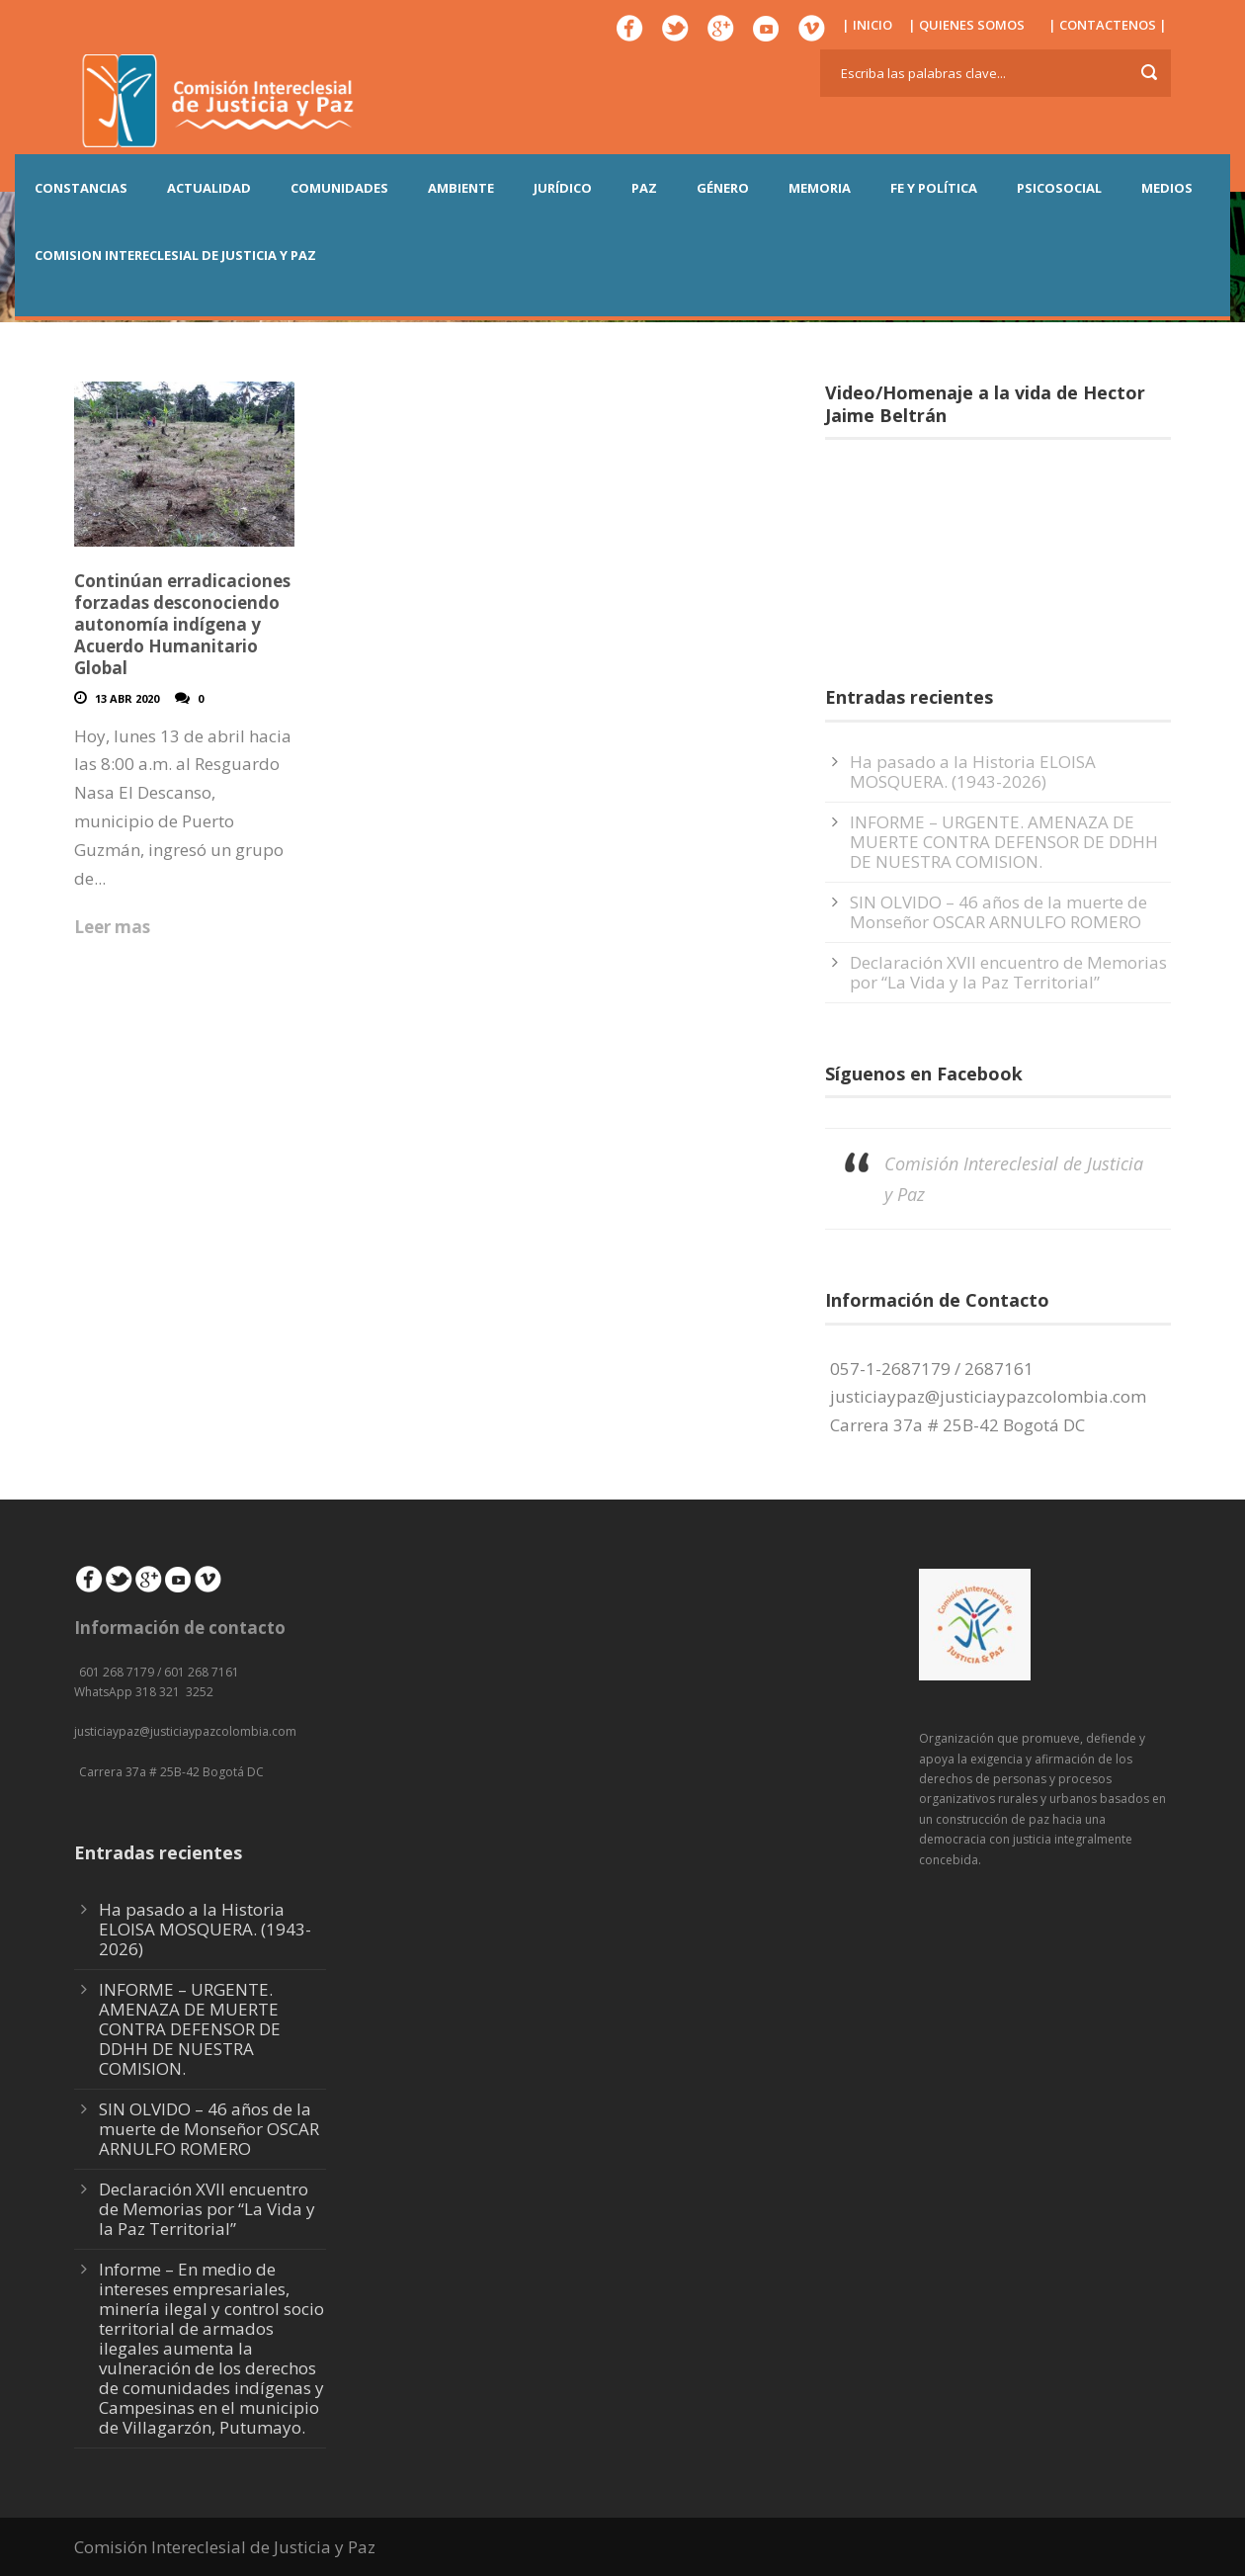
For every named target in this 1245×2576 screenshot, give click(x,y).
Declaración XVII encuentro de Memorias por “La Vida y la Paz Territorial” (1008, 972)
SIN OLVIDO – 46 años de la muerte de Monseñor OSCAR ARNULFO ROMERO (998, 912)
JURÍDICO (563, 188)
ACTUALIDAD (209, 188)
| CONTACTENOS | (1107, 25)
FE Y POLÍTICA (933, 188)
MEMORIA (819, 188)
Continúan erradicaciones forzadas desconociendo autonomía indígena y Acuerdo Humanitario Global (182, 624)
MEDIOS (1167, 188)
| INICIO (867, 25)
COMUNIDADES (339, 188)
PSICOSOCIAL (1059, 188)
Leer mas (112, 926)
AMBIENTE (461, 188)
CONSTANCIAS (81, 188)
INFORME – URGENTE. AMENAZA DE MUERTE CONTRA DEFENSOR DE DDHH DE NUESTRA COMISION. (1004, 842)
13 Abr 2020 (127, 698)
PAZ (644, 188)
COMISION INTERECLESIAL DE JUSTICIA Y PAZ (175, 255)
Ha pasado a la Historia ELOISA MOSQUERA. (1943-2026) (973, 771)
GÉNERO (723, 188)
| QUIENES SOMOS (966, 25)
